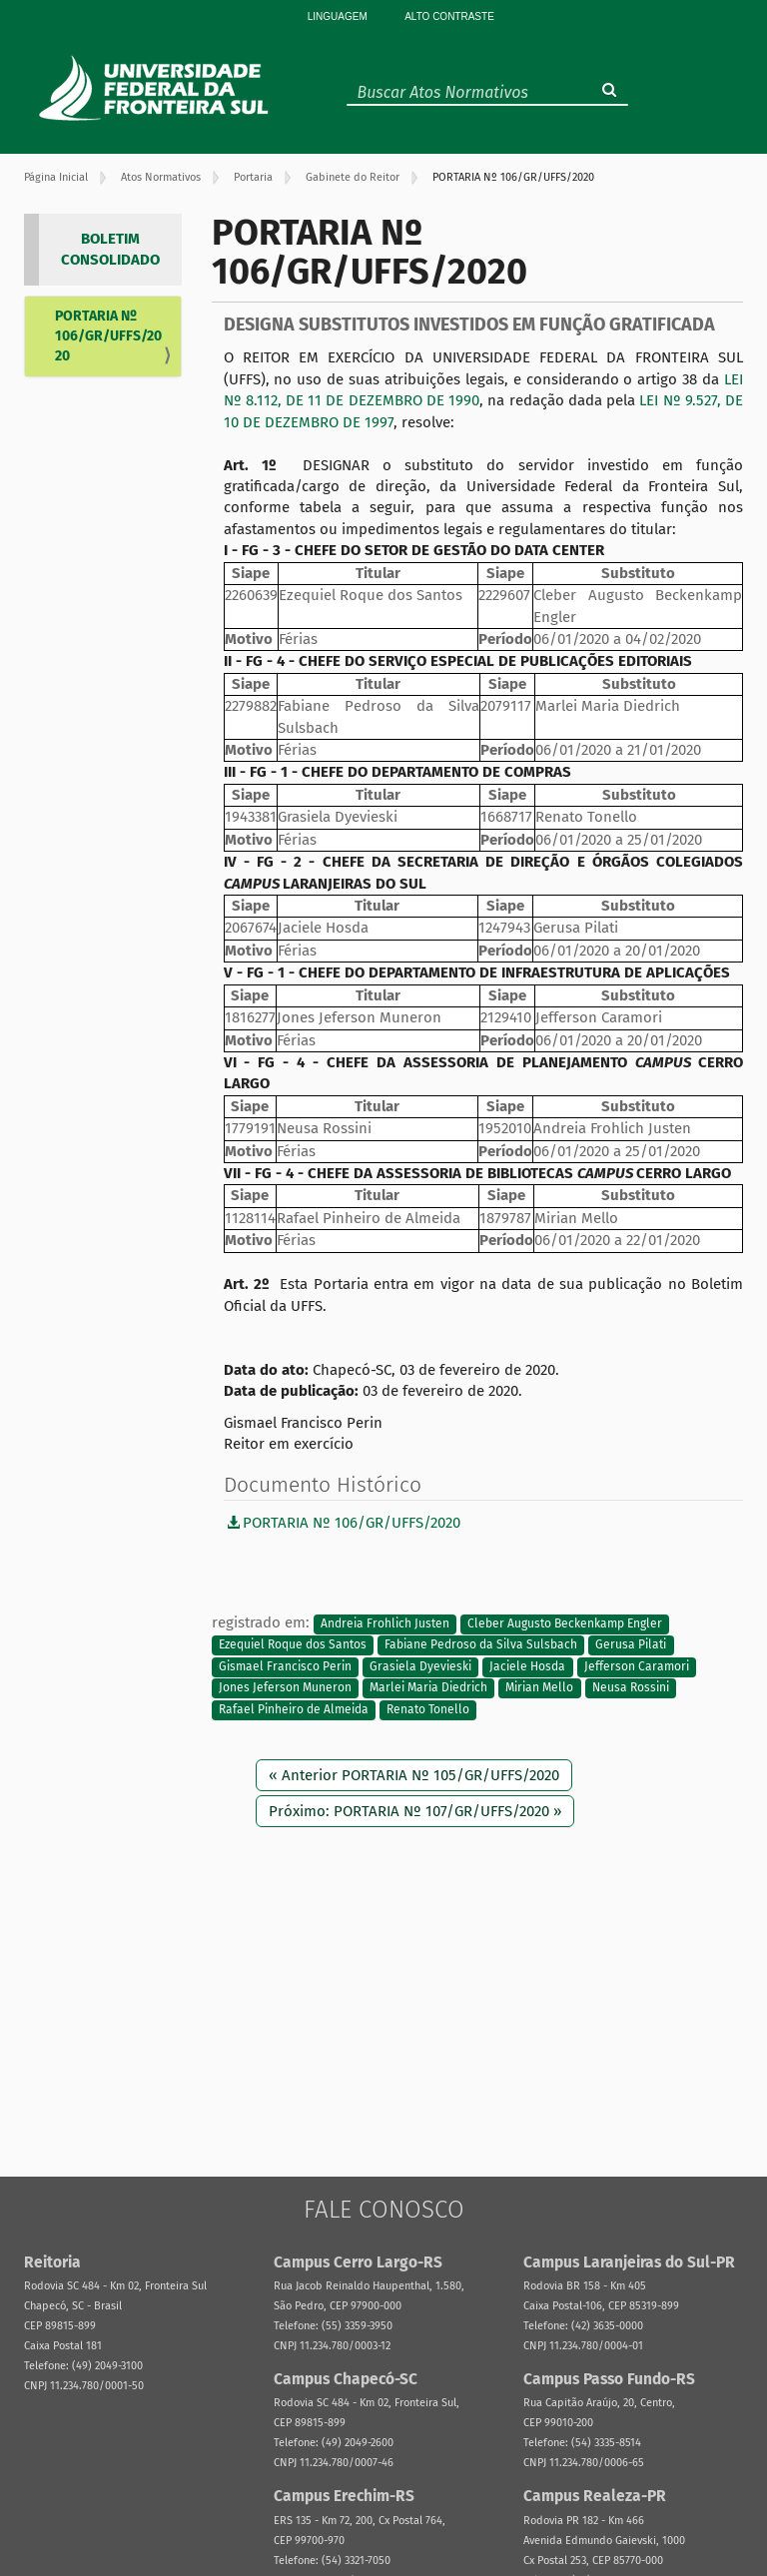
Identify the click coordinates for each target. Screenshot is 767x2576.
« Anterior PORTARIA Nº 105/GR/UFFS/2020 (414, 1775)
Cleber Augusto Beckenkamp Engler (564, 1623)
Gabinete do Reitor (352, 177)
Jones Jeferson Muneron (285, 1688)
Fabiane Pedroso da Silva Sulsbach (480, 1645)
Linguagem (338, 16)
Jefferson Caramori (636, 1666)
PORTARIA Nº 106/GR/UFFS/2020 (108, 336)
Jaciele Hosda (527, 1666)
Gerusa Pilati (630, 1645)
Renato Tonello (427, 1709)
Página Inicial (56, 177)
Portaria (253, 177)
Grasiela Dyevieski (420, 1666)
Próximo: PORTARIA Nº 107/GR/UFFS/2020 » (415, 1811)
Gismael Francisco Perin (285, 1666)
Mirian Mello (539, 1688)
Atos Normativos (161, 177)
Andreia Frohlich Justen (385, 1623)
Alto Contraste (449, 16)
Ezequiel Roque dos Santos (293, 1645)
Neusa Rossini (630, 1688)
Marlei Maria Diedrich (428, 1688)
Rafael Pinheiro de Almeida (294, 1709)
